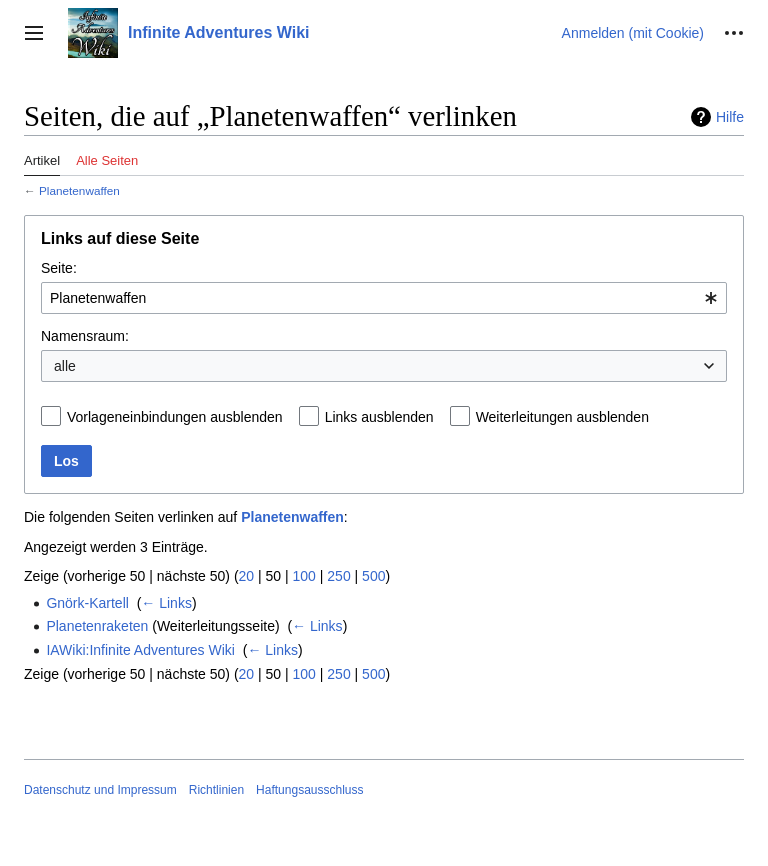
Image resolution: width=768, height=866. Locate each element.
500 (373, 576)
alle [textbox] (65, 366)
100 (304, 576)
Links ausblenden (379, 417)
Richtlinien (216, 790)
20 (247, 576)
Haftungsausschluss (309, 790)
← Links (166, 603)
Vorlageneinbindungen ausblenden (175, 417)
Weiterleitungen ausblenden (562, 417)
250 (338, 576)
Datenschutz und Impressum (100, 790)
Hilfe (730, 117)
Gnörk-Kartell (87, 603)
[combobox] (384, 298)
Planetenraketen (97, 626)
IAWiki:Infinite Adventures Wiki (140, 650)
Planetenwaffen (79, 190)
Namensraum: (85, 336)
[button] (34, 33)
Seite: (59, 268)
